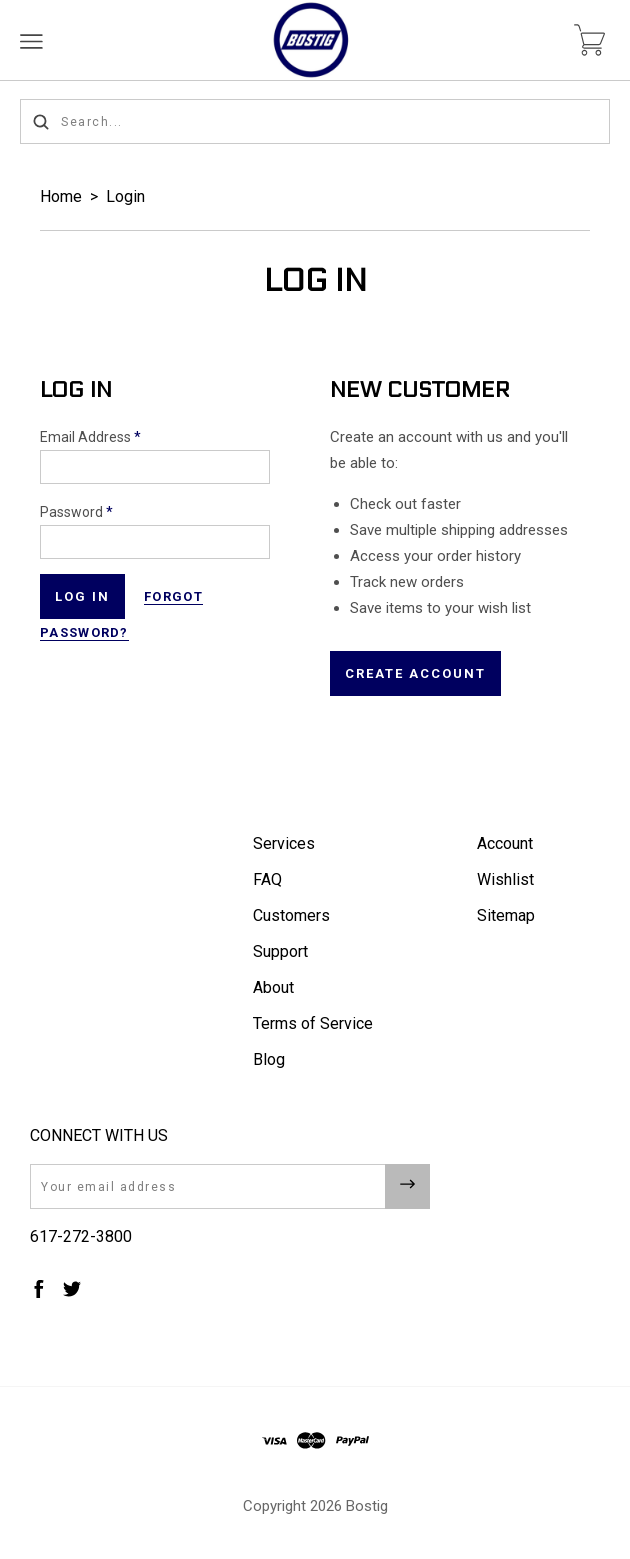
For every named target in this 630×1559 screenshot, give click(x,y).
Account (505, 843)
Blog (269, 1059)
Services (284, 843)
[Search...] (315, 121)
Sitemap (506, 915)
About (273, 987)
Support (280, 951)
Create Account (415, 673)
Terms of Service (313, 1023)
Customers (291, 915)
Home (61, 196)
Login (125, 196)
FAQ (267, 879)
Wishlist (505, 879)
